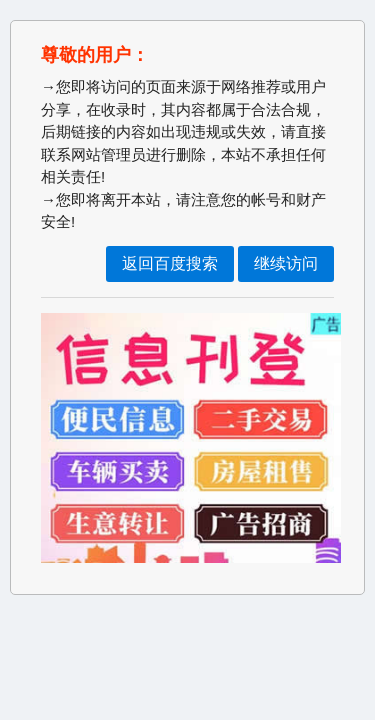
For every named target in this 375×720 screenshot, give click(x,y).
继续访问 (286, 263)
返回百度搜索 (170, 263)
